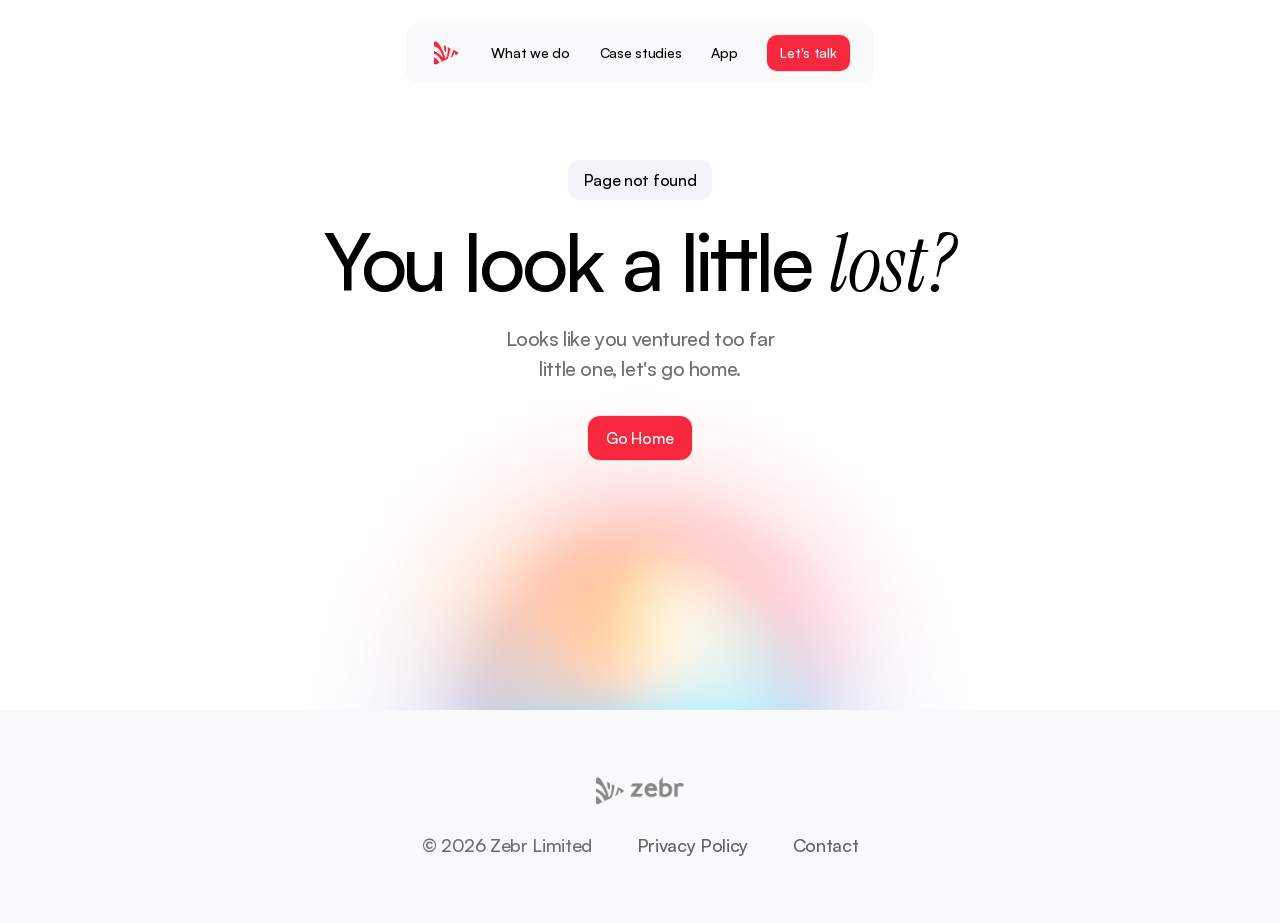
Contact (825, 845)
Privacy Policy (692, 845)
